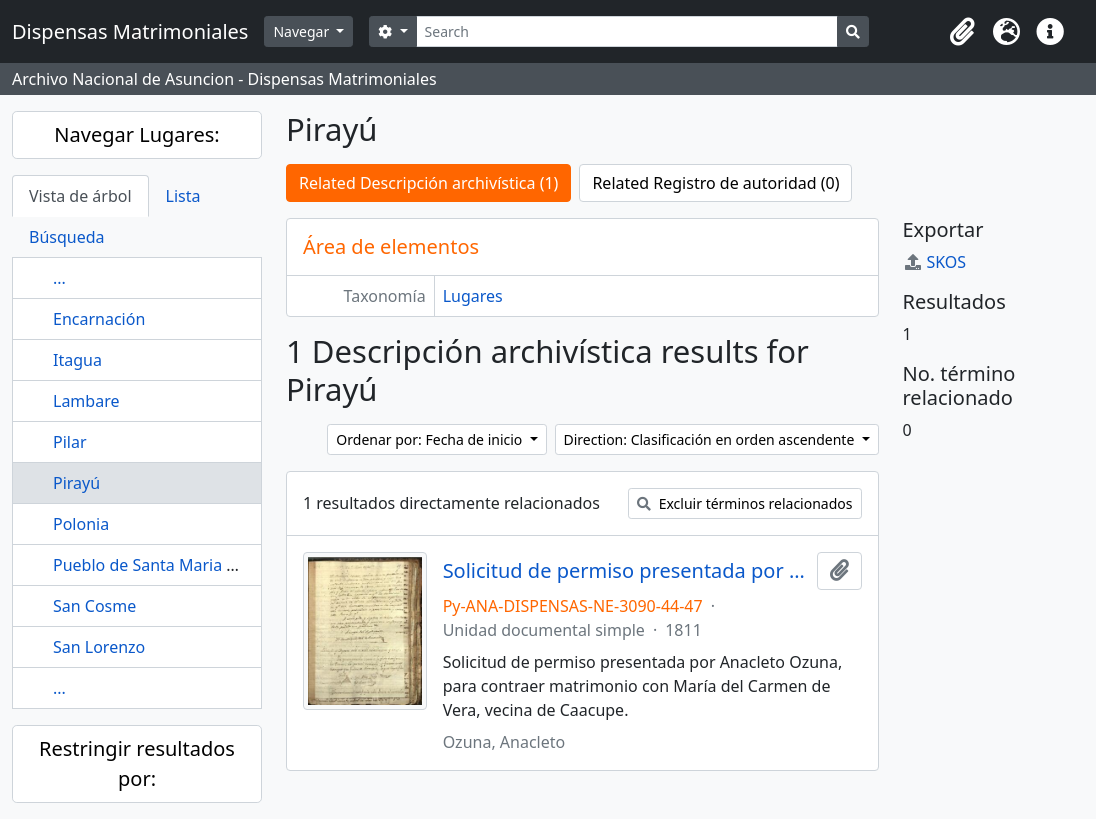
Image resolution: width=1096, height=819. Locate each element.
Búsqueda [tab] (67, 237)
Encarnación (99, 319)
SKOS (935, 262)
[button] (962, 32)
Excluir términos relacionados (744, 503)
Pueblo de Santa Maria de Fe (160, 565)
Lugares (473, 296)
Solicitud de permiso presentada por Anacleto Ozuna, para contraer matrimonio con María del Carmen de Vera (626, 571)
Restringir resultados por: (137, 763)
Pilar (70, 442)
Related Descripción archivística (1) (428, 183)
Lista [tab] (183, 196)
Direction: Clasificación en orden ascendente (711, 439)
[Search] (627, 31)
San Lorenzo (99, 647)
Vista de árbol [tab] (80, 196)
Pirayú (76, 483)
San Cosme (94, 606)
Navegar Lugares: (136, 134)
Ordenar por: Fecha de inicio (431, 439)
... (59, 278)
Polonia (81, 524)
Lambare (86, 401)
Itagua (77, 360)
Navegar (302, 31)
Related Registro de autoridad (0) (715, 183)
